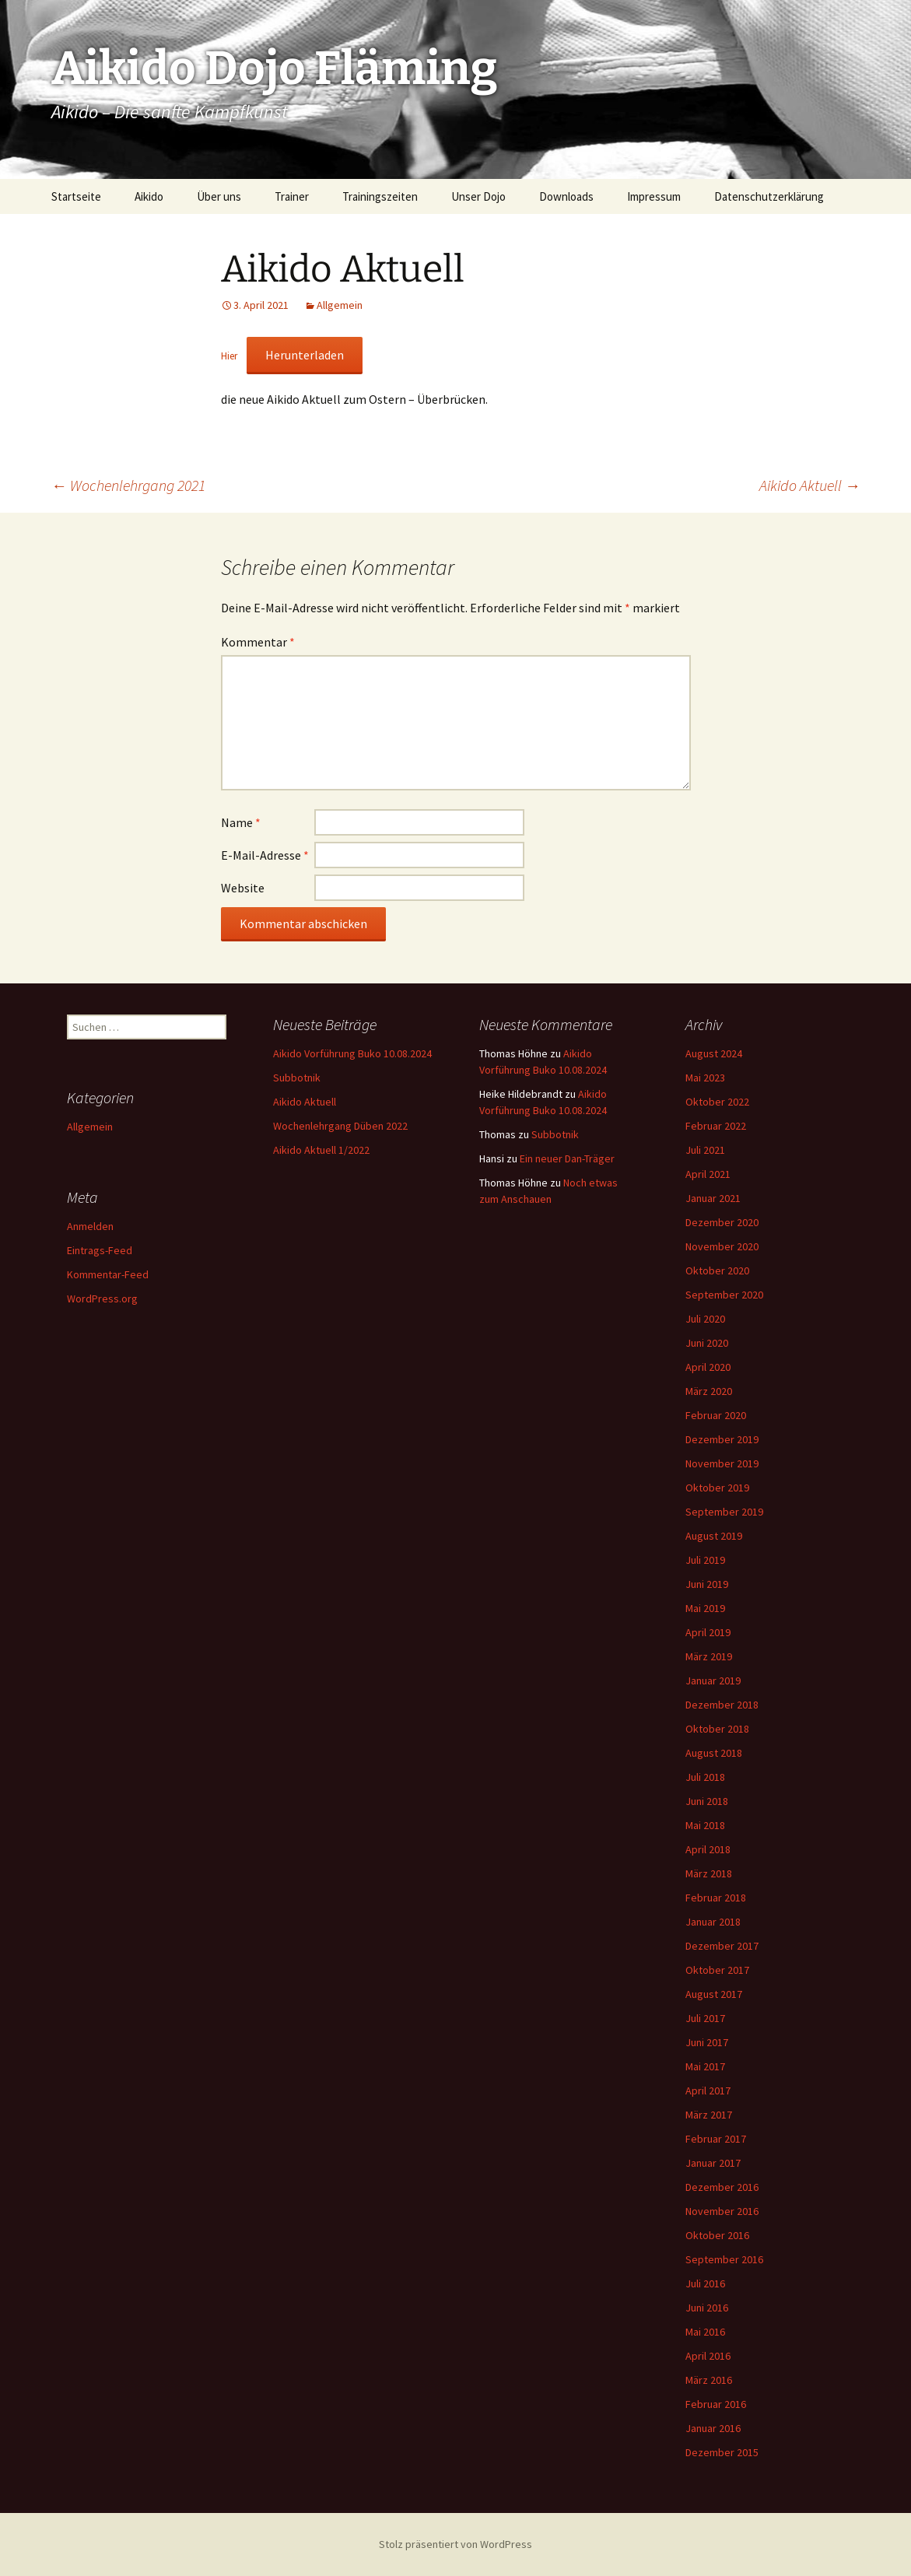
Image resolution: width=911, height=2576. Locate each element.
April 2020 (708, 1367)
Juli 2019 (705, 1560)
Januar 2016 (713, 2428)
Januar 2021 (713, 1198)
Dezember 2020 (722, 1222)
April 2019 (708, 1632)
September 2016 (724, 2259)
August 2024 (713, 1053)
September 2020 (724, 1295)
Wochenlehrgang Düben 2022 (340, 1126)
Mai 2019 (705, 1608)
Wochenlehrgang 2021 (128, 485)
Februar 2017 (715, 2139)
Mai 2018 (705, 1825)
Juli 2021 (705, 1150)
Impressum (654, 196)
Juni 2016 (706, 2308)
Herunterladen (304, 355)
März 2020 (708, 1391)
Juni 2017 (706, 2042)
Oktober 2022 (717, 1102)
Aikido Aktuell (809, 485)
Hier (229, 355)
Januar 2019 (713, 1681)
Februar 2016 (715, 2404)
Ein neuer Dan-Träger (567, 1158)
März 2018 (708, 1873)
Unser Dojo (478, 196)
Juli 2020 (705, 1319)
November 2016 (722, 2211)
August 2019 (713, 1536)
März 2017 (708, 2115)
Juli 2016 (705, 2283)
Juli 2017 (705, 2018)
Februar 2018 (715, 1898)
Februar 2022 (715, 1126)
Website (243, 887)
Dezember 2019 (722, 1439)
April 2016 (708, 2356)
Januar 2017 (713, 2163)
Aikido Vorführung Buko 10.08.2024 (352, 1053)
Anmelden (90, 1226)
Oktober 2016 (717, 2235)
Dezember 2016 (722, 2187)
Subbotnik (297, 1078)
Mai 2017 (705, 2066)
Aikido (149, 196)
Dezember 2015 (722, 2452)
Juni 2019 (706, 1584)
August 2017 (713, 1994)
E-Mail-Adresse (265, 855)
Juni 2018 (706, 1801)
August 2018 (713, 1753)
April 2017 (708, 2091)
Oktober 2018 (717, 1729)
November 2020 (722, 1246)
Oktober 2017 (717, 1970)
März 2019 (708, 1656)
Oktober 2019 (717, 1488)
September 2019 (724, 1512)
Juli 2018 (705, 1777)
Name (241, 822)
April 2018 (708, 1849)
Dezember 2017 (722, 1946)
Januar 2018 (713, 1922)
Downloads (566, 196)
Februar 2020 (715, 1415)
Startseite (76, 196)
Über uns (219, 196)
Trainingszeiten (380, 196)
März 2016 (708, 2380)
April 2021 (708, 1174)
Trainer (292, 196)
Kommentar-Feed (108, 1274)
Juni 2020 (706, 1343)
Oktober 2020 (717, 1270)
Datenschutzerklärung (769, 196)
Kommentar (258, 642)
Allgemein (340, 305)
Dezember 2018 (722, 1705)
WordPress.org (102, 1299)
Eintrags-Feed (99, 1250)
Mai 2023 (705, 1078)
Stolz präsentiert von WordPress (455, 2544)
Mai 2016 (705, 2332)
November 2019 (722, 1463)
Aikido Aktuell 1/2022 (321, 1150)
